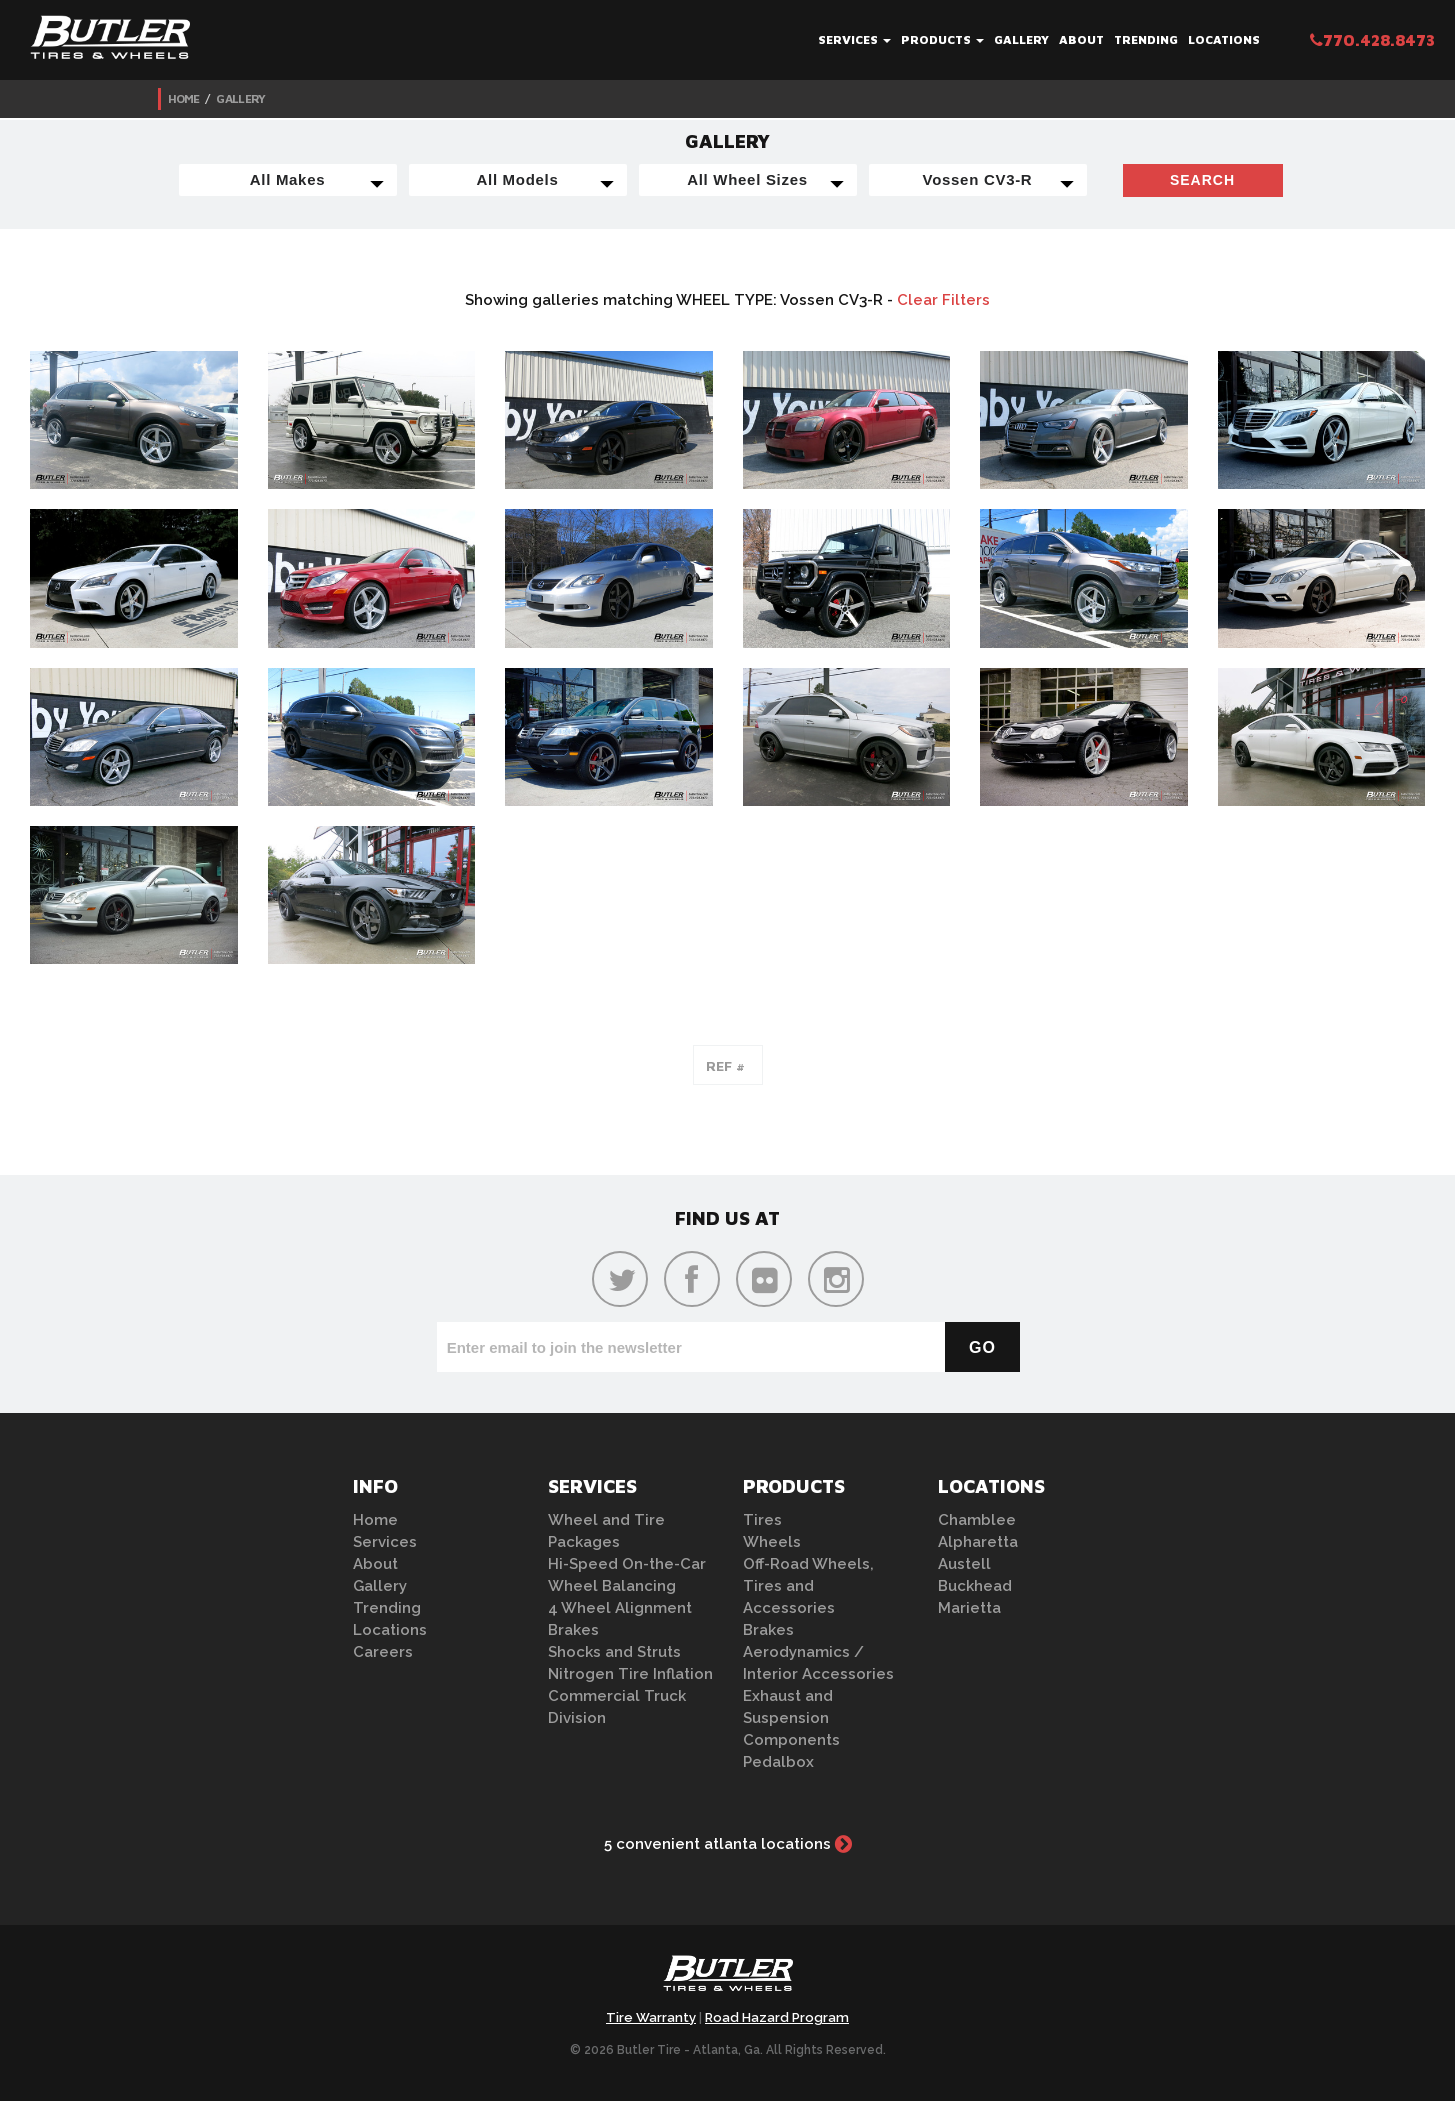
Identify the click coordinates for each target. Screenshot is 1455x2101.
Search (1202, 180)
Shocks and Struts (614, 1652)
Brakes (573, 1630)
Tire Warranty (651, 2017)
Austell (964, 1564)
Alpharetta (978, 1542)
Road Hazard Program (777, 2017)
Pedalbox (778, 1762)
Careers (383, 1652)
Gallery (1021, 39)
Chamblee (977, 1520)
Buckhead (975, 1586)
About (1081, 39)
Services (854, 39)
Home (184, 98)
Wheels (772, 1542)
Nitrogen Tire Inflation (630, 1674)
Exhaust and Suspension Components (791, 1718)
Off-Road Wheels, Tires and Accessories (808, 1586)
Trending (1146, 39)
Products (942, 39)
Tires (762, 1520)
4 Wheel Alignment (620, 1608)
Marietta (969, 1608)
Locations (1224, 39)
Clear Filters (943, 300)
